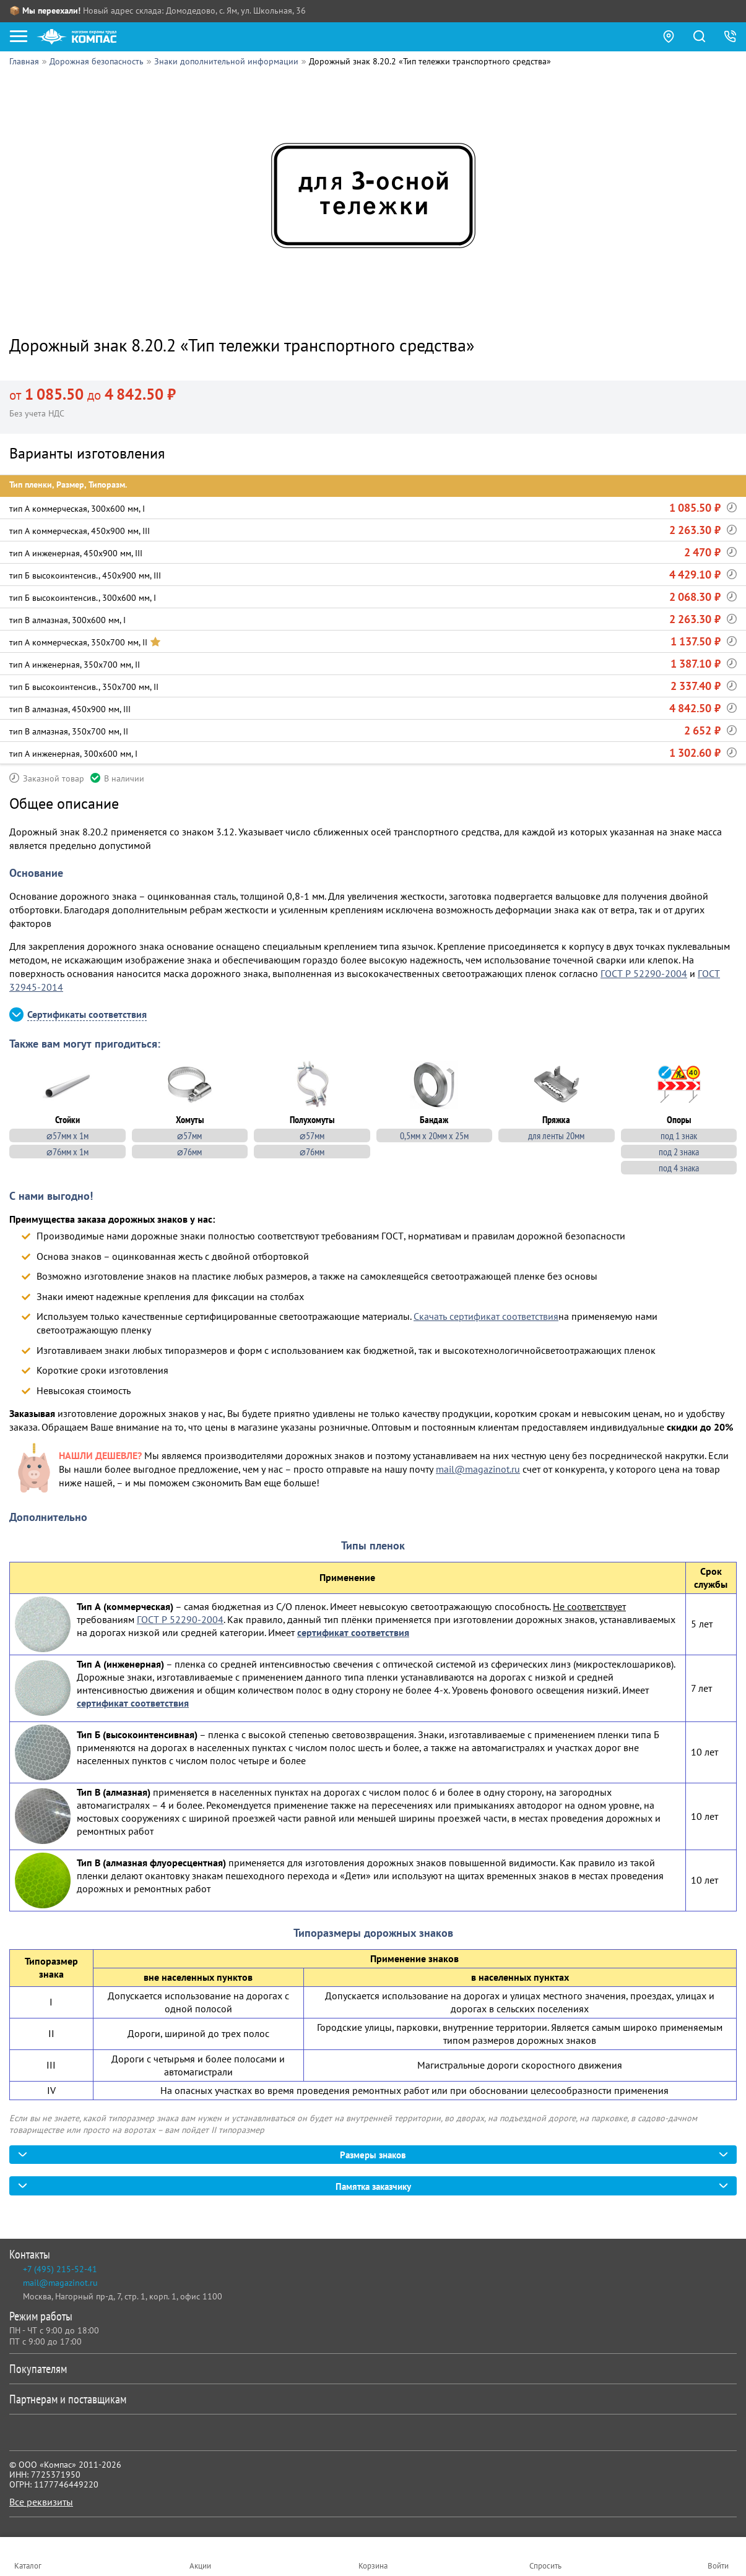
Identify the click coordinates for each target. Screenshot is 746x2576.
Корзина (373, 2566)
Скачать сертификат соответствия (486, 1315)
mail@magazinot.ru (478, 1468)
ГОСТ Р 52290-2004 (644, 973)
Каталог (27, 2566)
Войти (718, 2566)
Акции (200, 2566)
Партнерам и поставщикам (370, 2400)
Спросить (545, 2566)
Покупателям (370, 2369)
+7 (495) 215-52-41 (60, 2269)
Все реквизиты (41, 2502)
